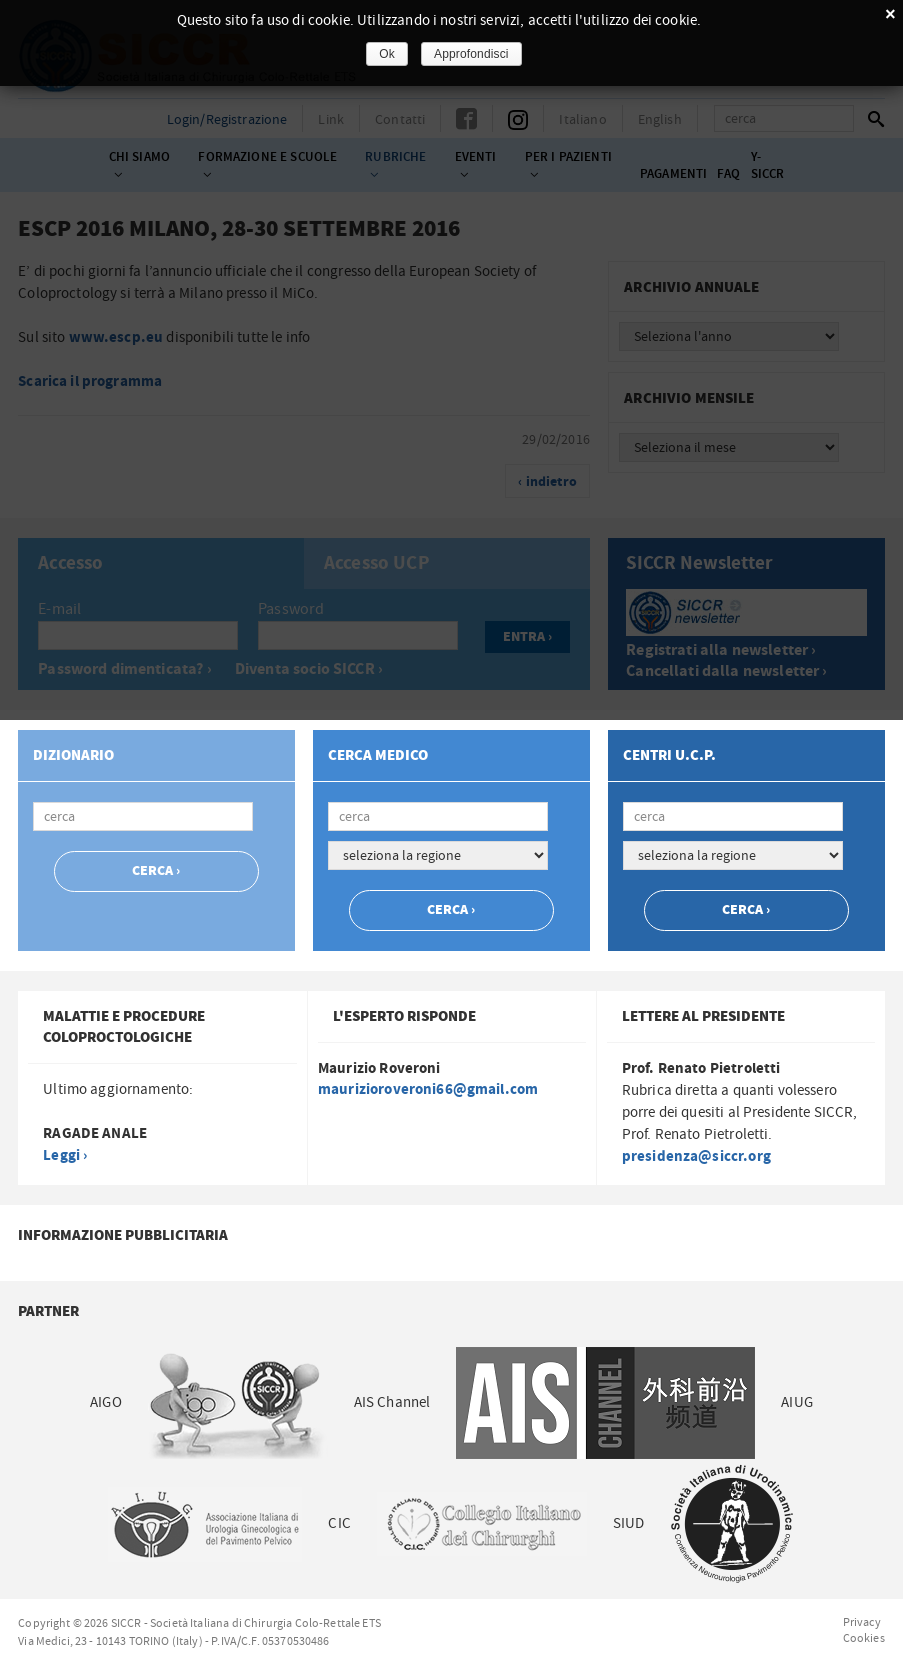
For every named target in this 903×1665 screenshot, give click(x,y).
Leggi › (65, 1155)
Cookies (864, 1638)
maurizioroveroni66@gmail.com (428, 1089)
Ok (387, 54)
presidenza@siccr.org (696, 1156)
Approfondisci (471, 54)
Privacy (862, 1622)
